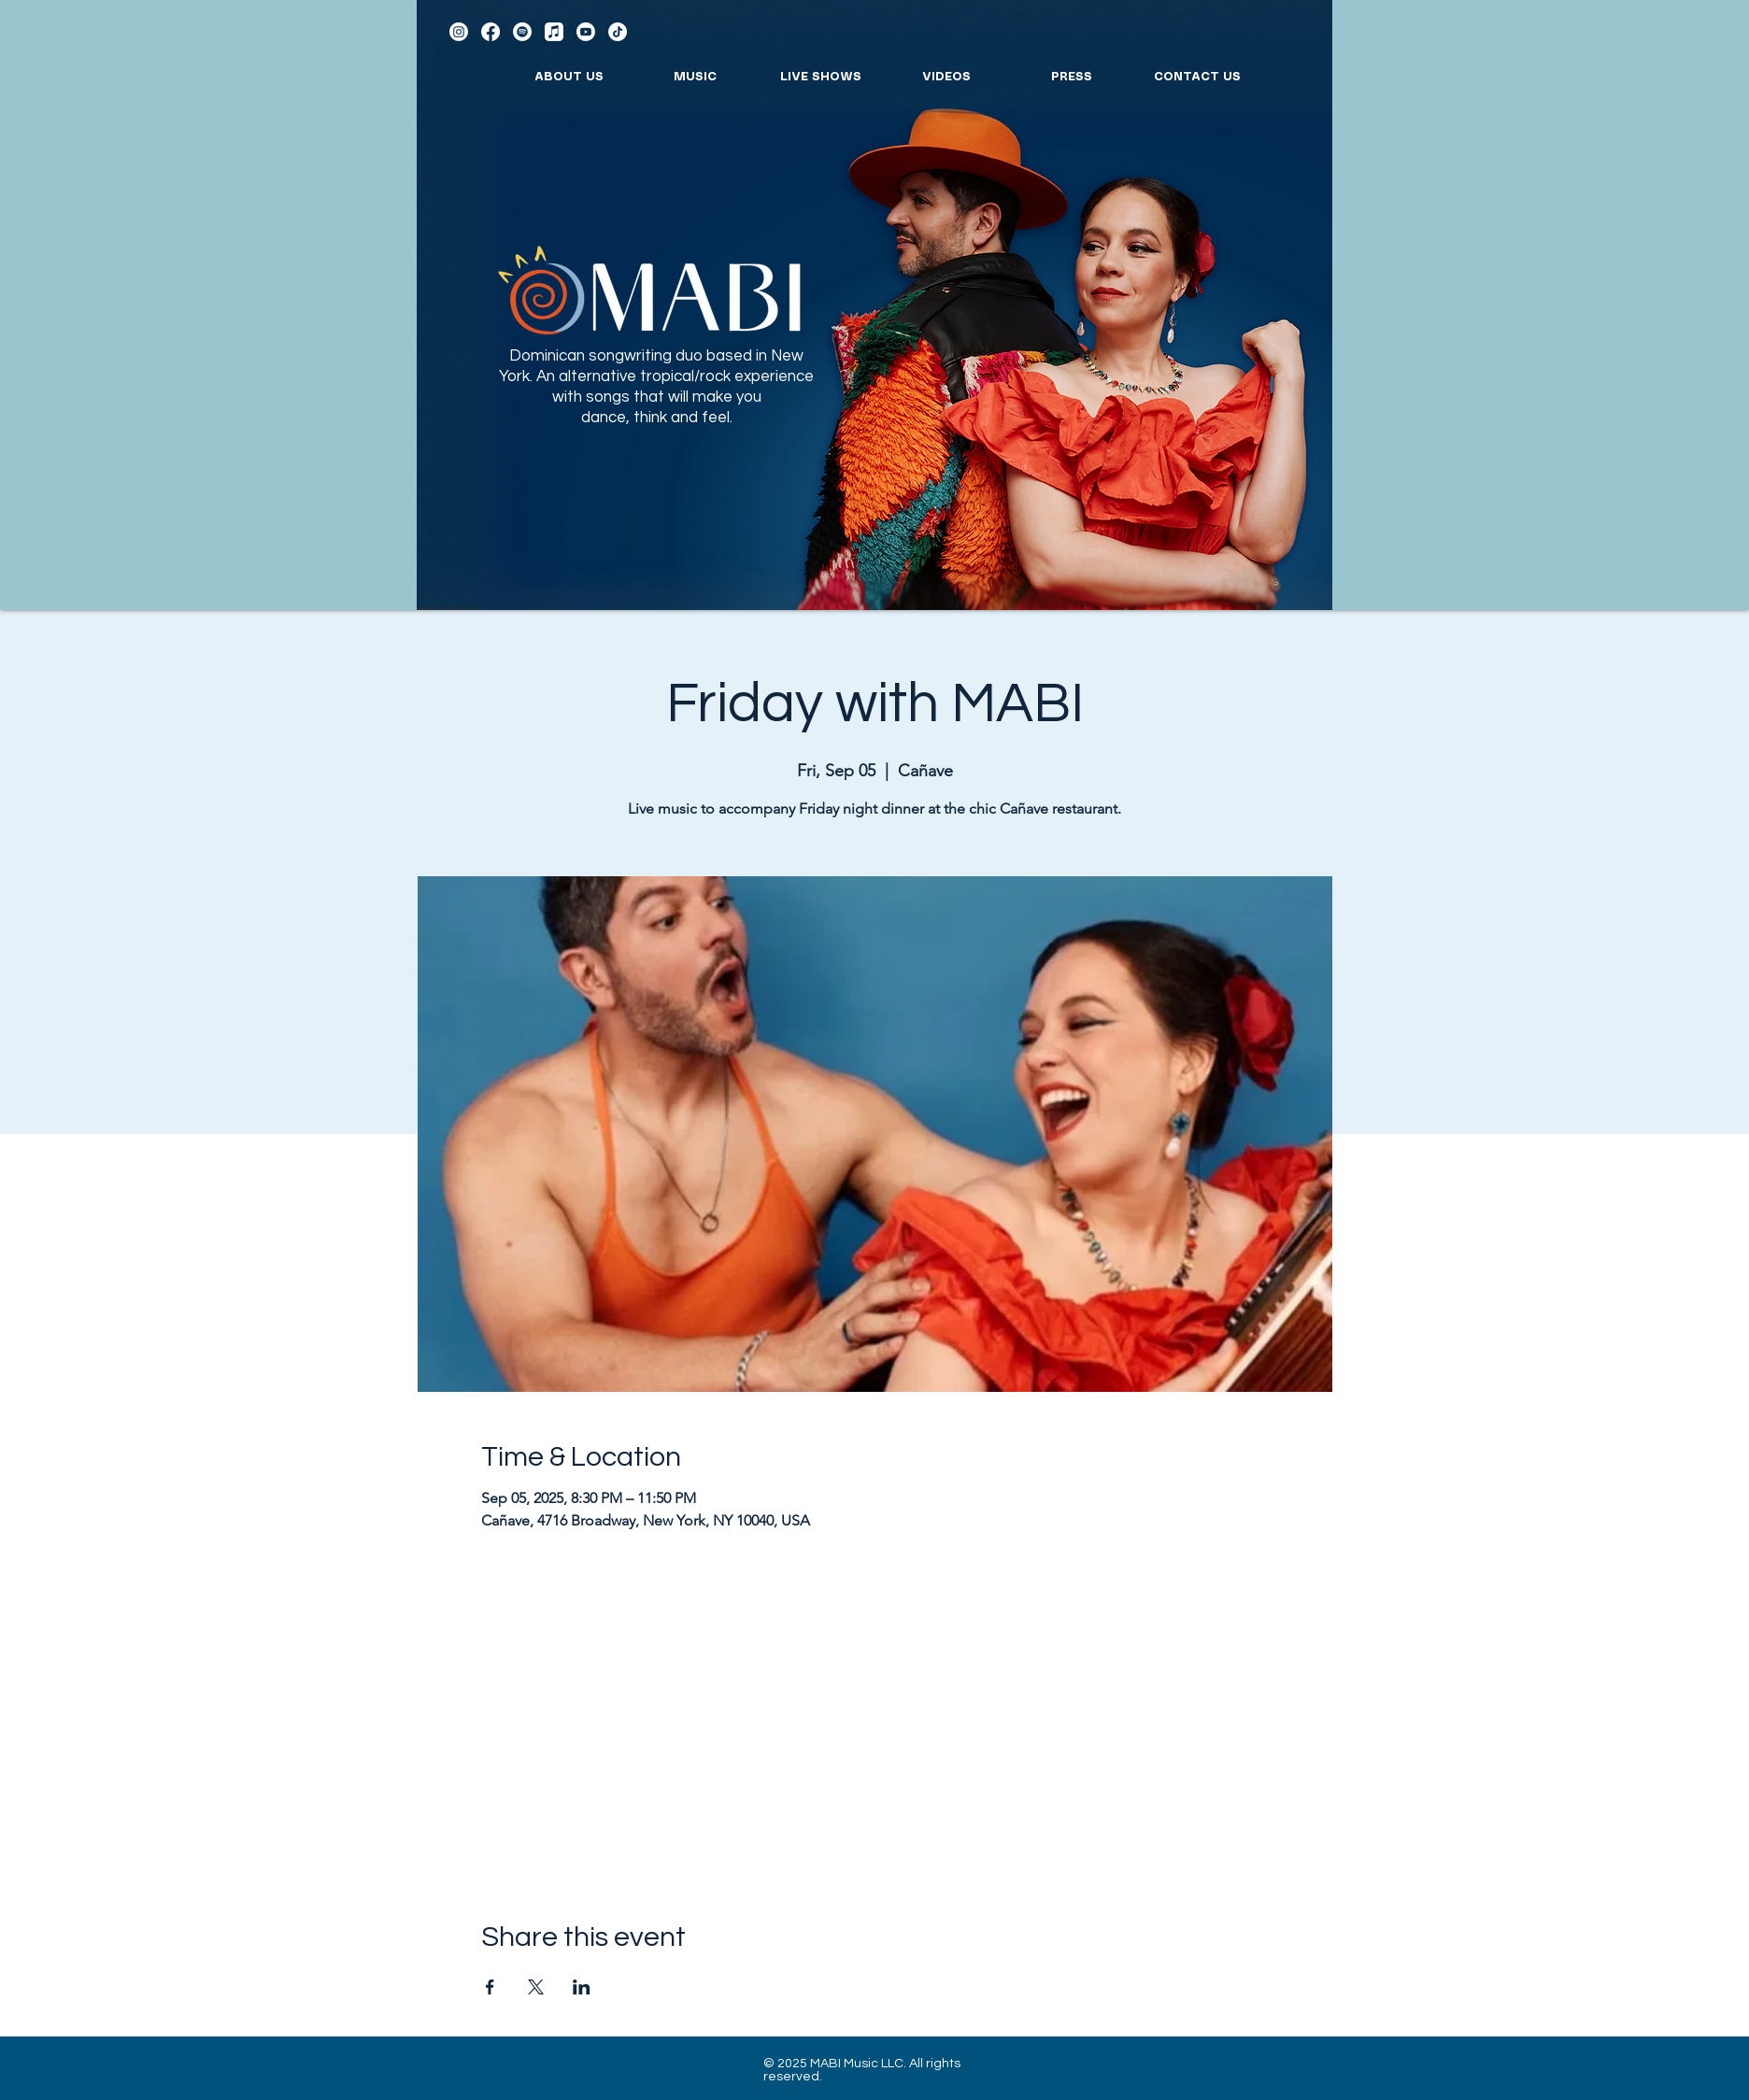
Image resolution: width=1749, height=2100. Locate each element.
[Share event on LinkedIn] (581, 1986)
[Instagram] (458, 31)
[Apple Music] (554, 31)
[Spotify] (522, 31)
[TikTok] (617, 31)
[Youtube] (585, 31)
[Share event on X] (536, 1986)
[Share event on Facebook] (490, 1986)
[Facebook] (490, 31)
